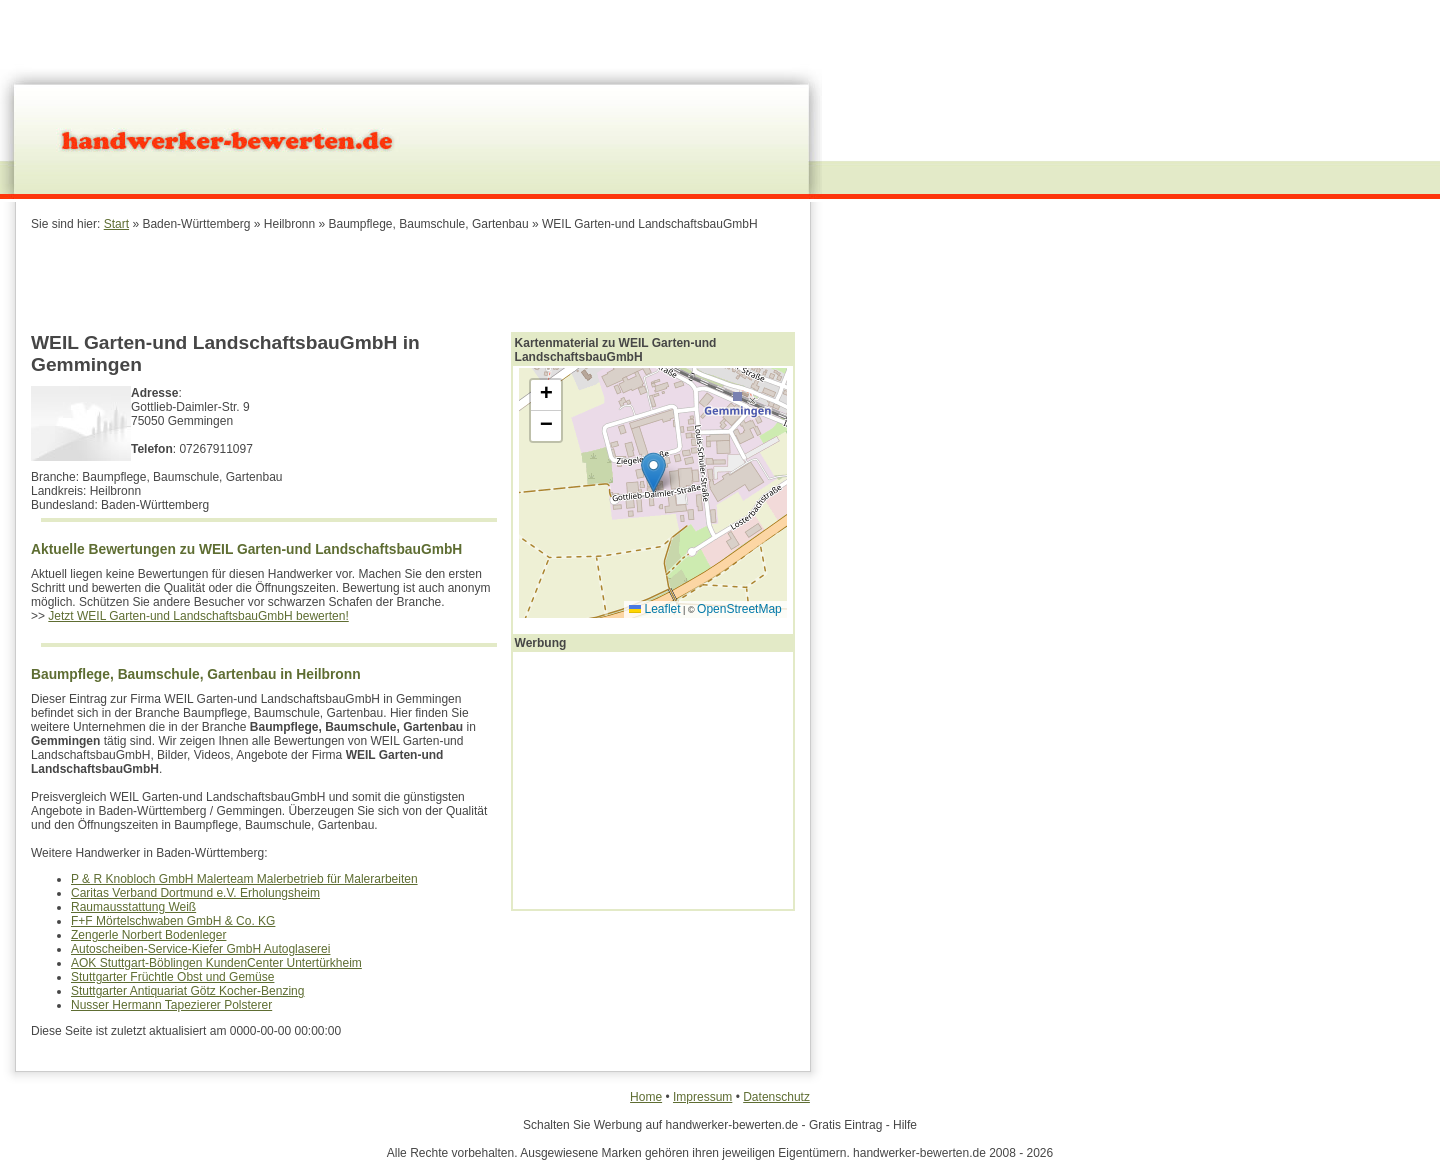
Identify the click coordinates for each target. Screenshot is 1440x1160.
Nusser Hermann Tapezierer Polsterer (171, 1005)
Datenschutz (776, 1097)
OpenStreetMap (739, 609)
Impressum (702, 1097)
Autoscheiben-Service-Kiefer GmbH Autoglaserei (200, 949)
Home (646, 1097)
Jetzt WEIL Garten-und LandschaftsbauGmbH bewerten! (198, 616)
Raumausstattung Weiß (133, 907)
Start (116, 224)
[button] (653, 472)
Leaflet (654, 609)
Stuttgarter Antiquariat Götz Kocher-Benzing (187, 991)
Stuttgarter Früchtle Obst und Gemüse (172, 977)
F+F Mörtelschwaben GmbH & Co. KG (173, 921)
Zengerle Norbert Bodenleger (148, 935)
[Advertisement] (413, 280)
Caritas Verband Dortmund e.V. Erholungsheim (195, 893)
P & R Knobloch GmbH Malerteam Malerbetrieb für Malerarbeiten (244, 879)
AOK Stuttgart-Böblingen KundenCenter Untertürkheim (216, 963)
